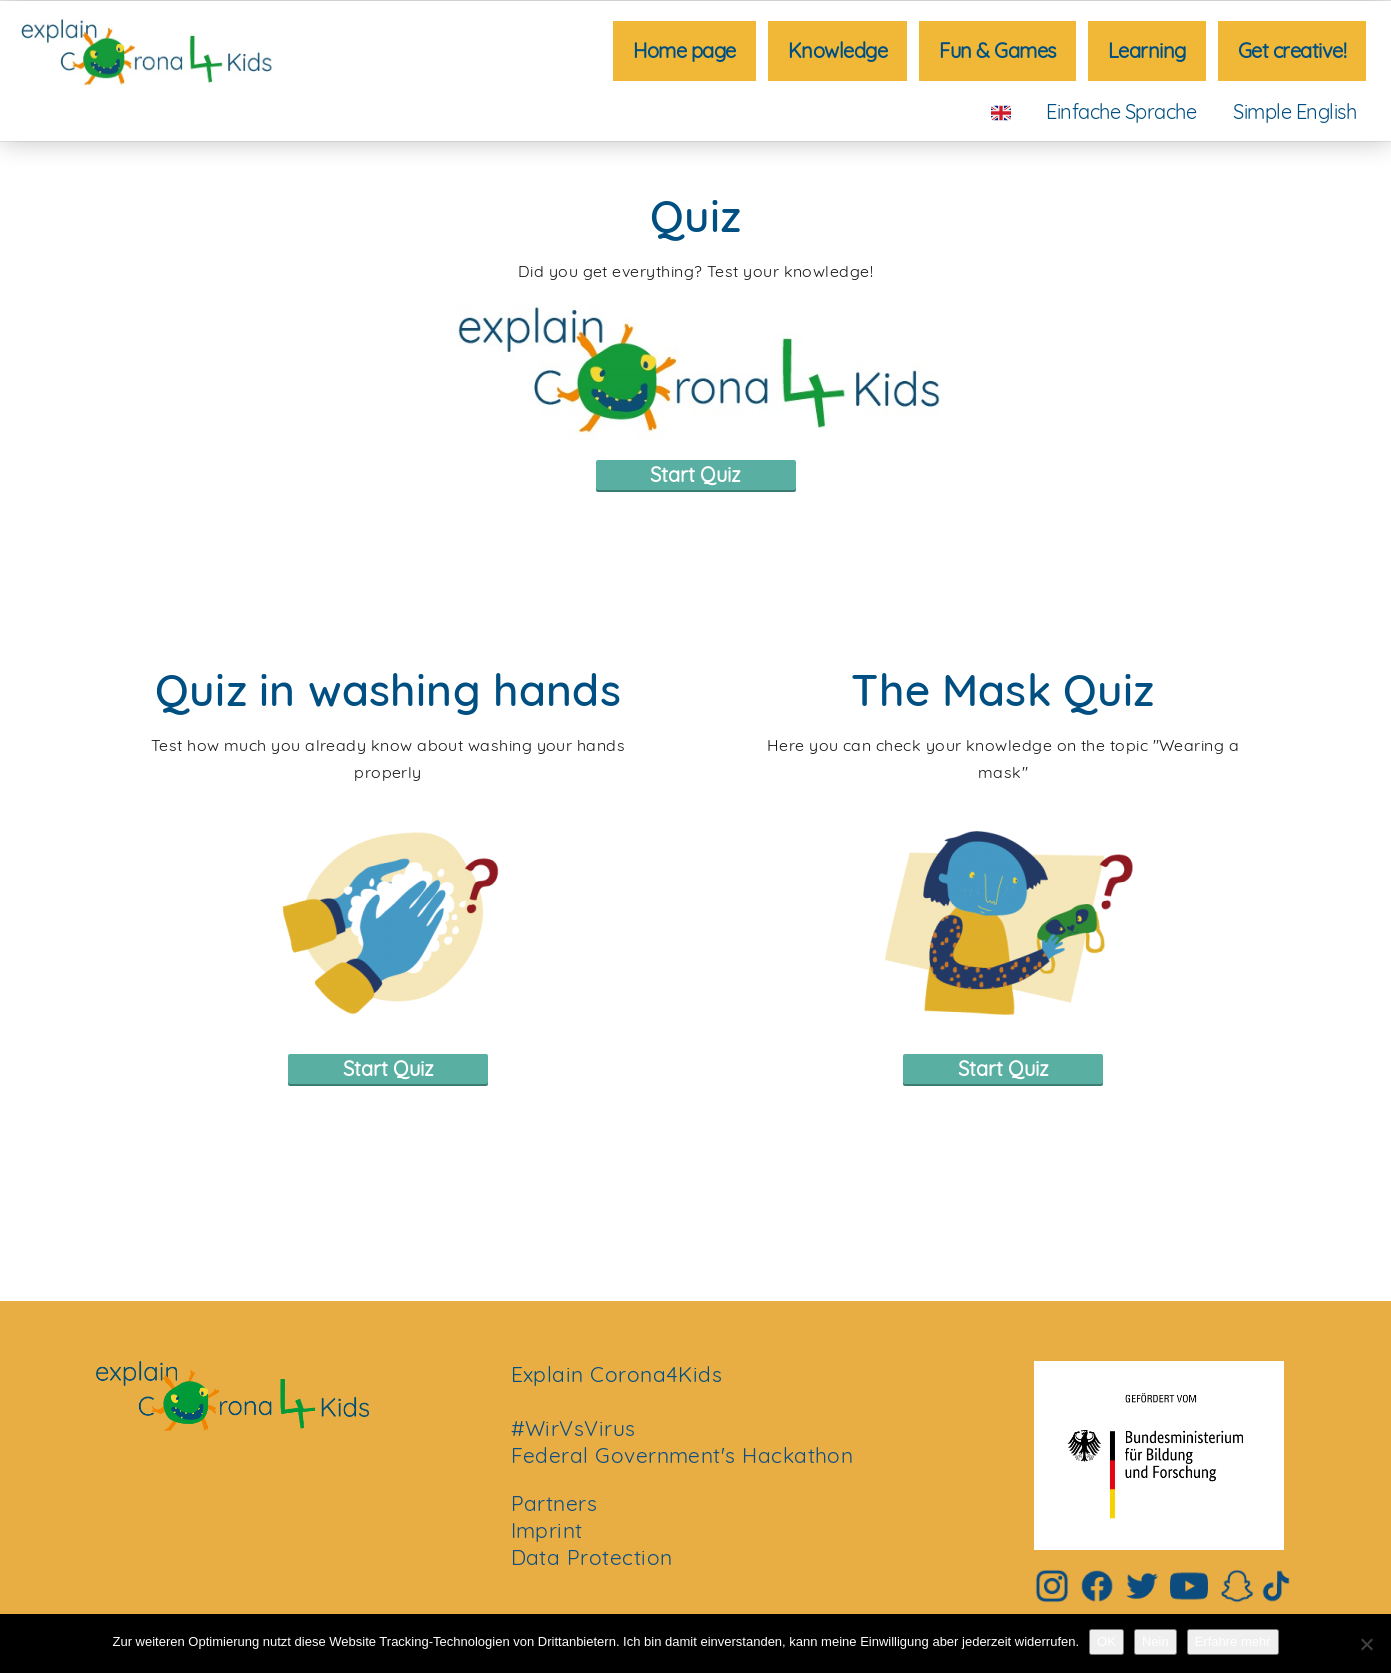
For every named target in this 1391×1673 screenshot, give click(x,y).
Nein (1155, 1641)
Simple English (1294, 111)
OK (1106, 1641)
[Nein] (1366, 1644)
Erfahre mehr (1233, 1641)
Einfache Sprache (1121, 111)
